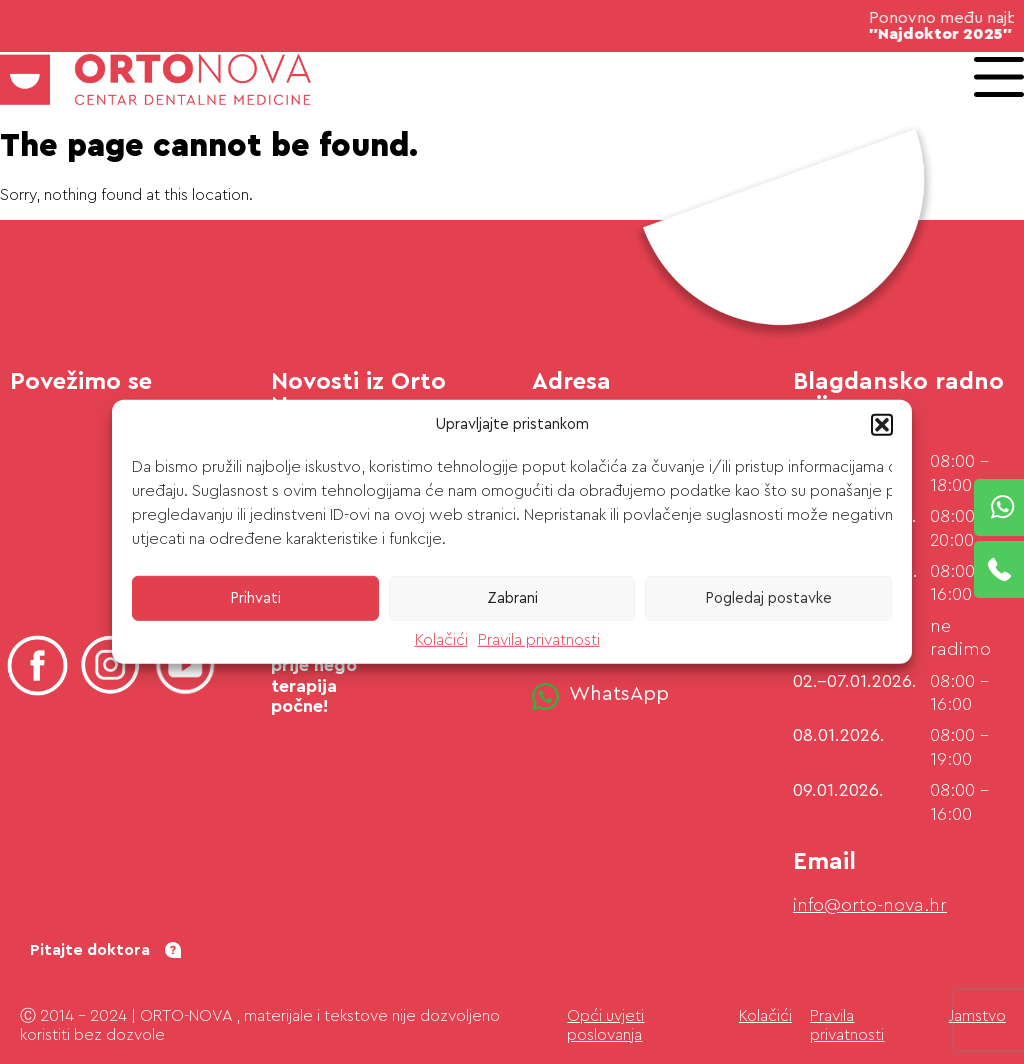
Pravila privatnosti (539, 640)
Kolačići (441, 640)
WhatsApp (619, 694)
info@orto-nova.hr (870, 905)
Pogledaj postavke (768, 597)
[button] (882, 425)
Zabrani (512, 597)
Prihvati (255, 597)
